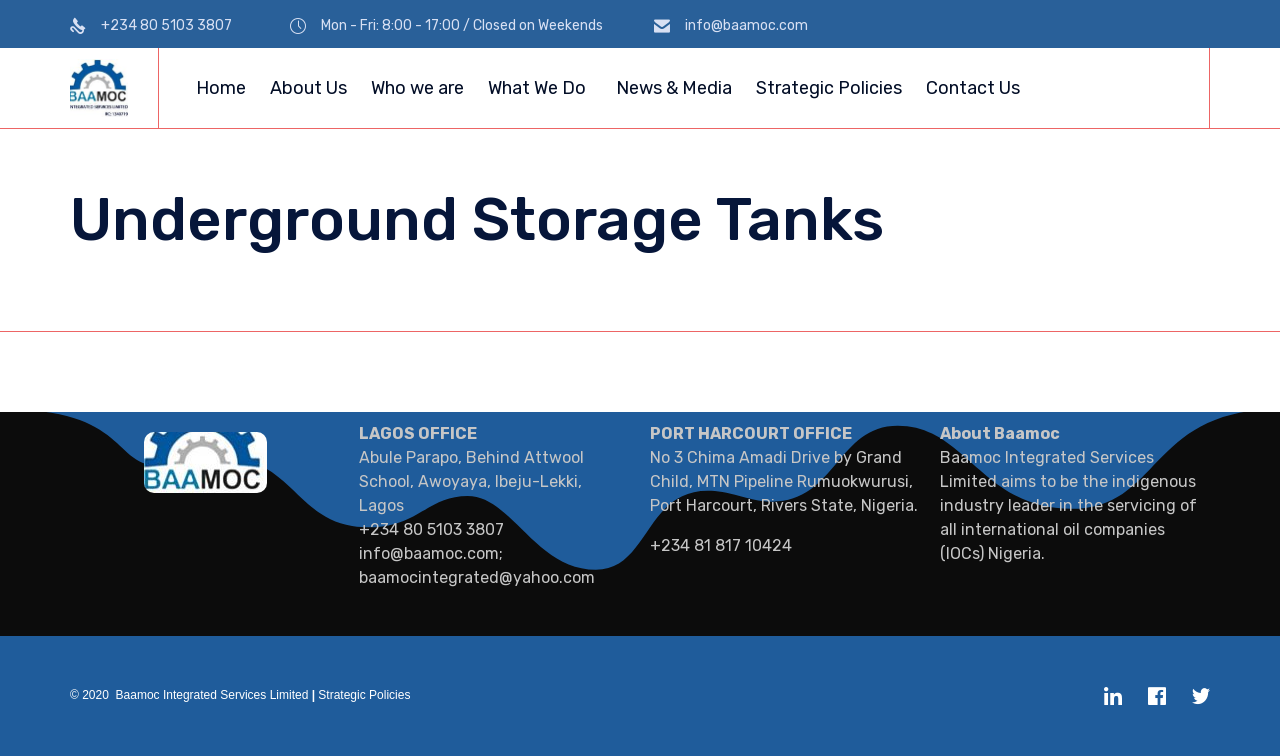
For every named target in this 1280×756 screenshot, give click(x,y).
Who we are (417, 88)
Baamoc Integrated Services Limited (212, 695)
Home (221, 88)
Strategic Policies (829, 88)
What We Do (537, 88)
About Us (308, 88)
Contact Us (973, 88)
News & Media (674, 88)
